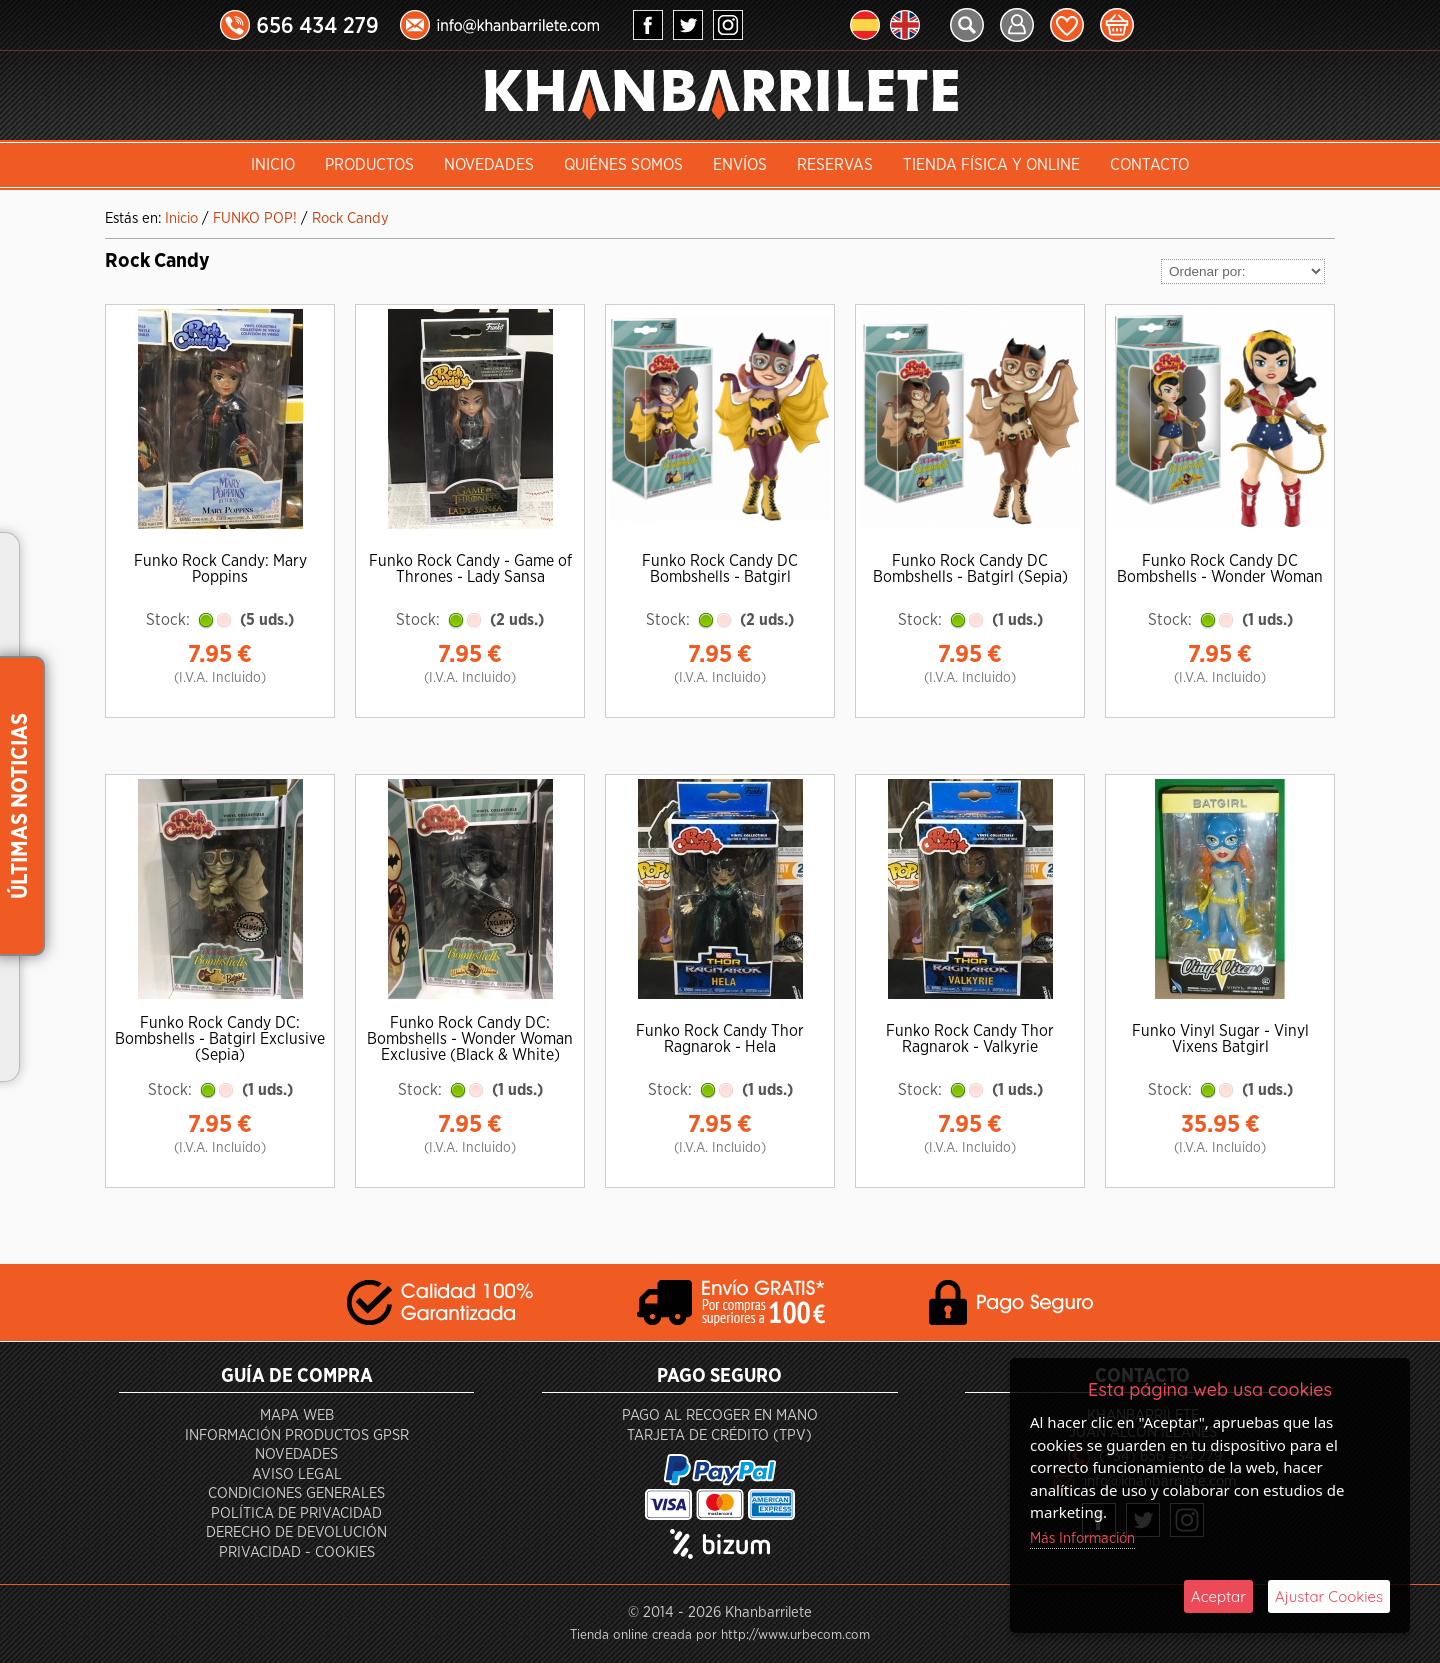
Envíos (740, 165)
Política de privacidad (296, 1513)
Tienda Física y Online (991, 165)
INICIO (273, 165)
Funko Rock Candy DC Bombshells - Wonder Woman (1220, 569)
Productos (369, 165)
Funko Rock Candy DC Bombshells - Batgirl (720, 569)
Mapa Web (297, 1415)
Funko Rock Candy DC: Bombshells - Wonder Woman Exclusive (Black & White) (470, 1039)
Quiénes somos (623, 165)
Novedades (489, 165)
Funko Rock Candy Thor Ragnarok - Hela (720, 1039)
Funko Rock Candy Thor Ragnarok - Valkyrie (970, 1039)
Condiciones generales (296, 1493)
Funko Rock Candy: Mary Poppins (220, 569)
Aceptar (1218, 1596)
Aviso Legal (297, 1474)
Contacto (1149, 165)
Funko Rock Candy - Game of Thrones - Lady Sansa (470, 569)
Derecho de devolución (296, 1532)
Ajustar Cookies (1329, 1596)
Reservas (835, 165)
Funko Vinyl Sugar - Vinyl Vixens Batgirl (1220, 1039)
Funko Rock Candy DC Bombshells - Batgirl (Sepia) (970, 569)
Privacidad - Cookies (297, 1552)
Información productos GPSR (297, 1435)
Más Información (1082, 1538)
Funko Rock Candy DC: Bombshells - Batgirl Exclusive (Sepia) (220, 1039)
